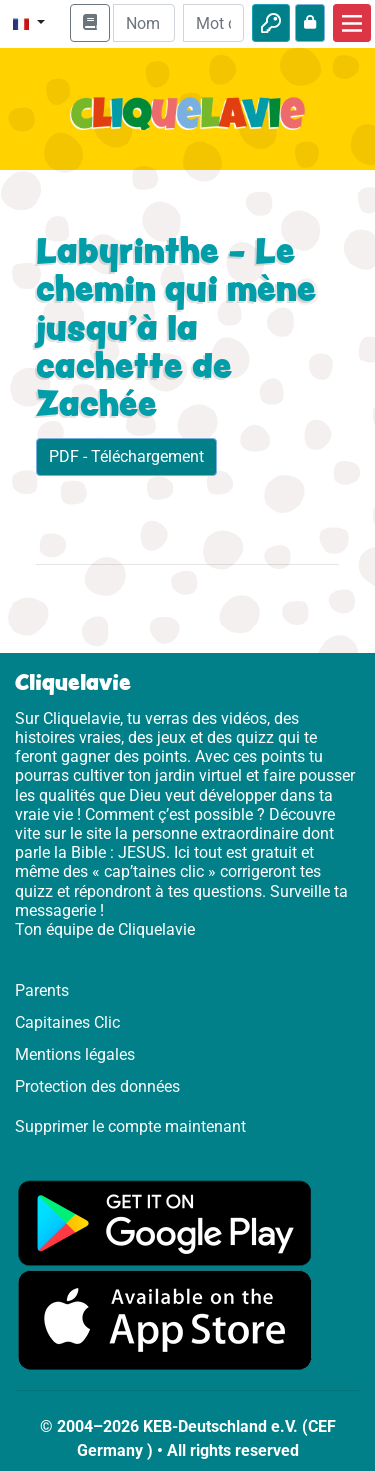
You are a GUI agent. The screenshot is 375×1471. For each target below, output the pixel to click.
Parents (42, 990)
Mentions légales (75, 1054)
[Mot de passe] (213, 23)
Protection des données (97, 1086)
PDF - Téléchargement (126, 456)
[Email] (143, 23)
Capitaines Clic (67, 1022)
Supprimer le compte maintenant (130, 1126)
